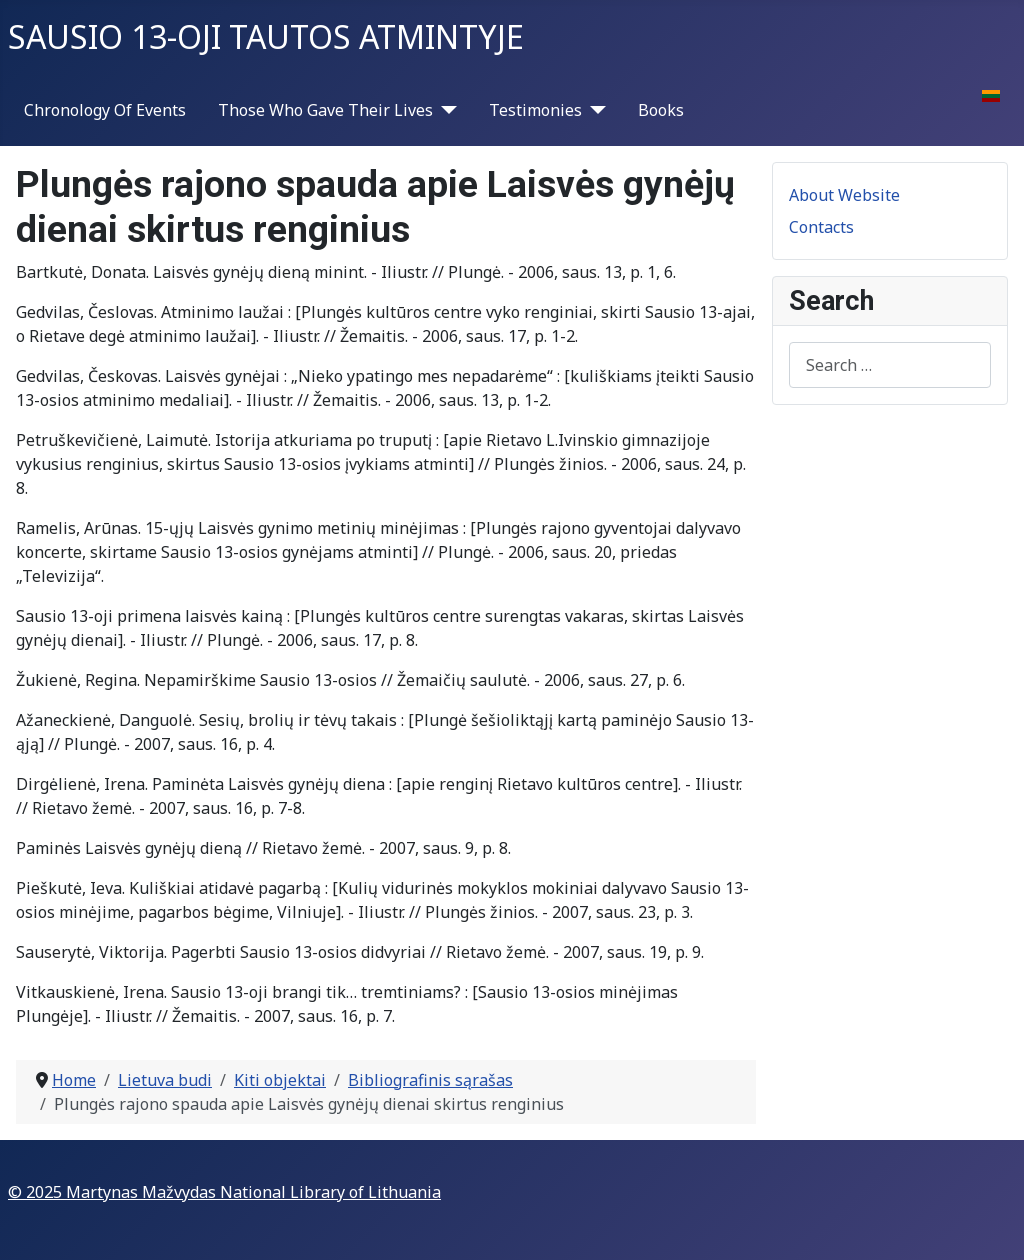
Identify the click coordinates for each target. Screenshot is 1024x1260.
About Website (844, 195)
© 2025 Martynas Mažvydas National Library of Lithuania (224, 1192)
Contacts (821, 227)
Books (661, 110)
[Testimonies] (594, 110)
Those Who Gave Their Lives (325, 110)
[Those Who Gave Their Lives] (445, 110)
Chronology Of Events (105, 110)
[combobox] (890, 364)
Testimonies (535, 110)
